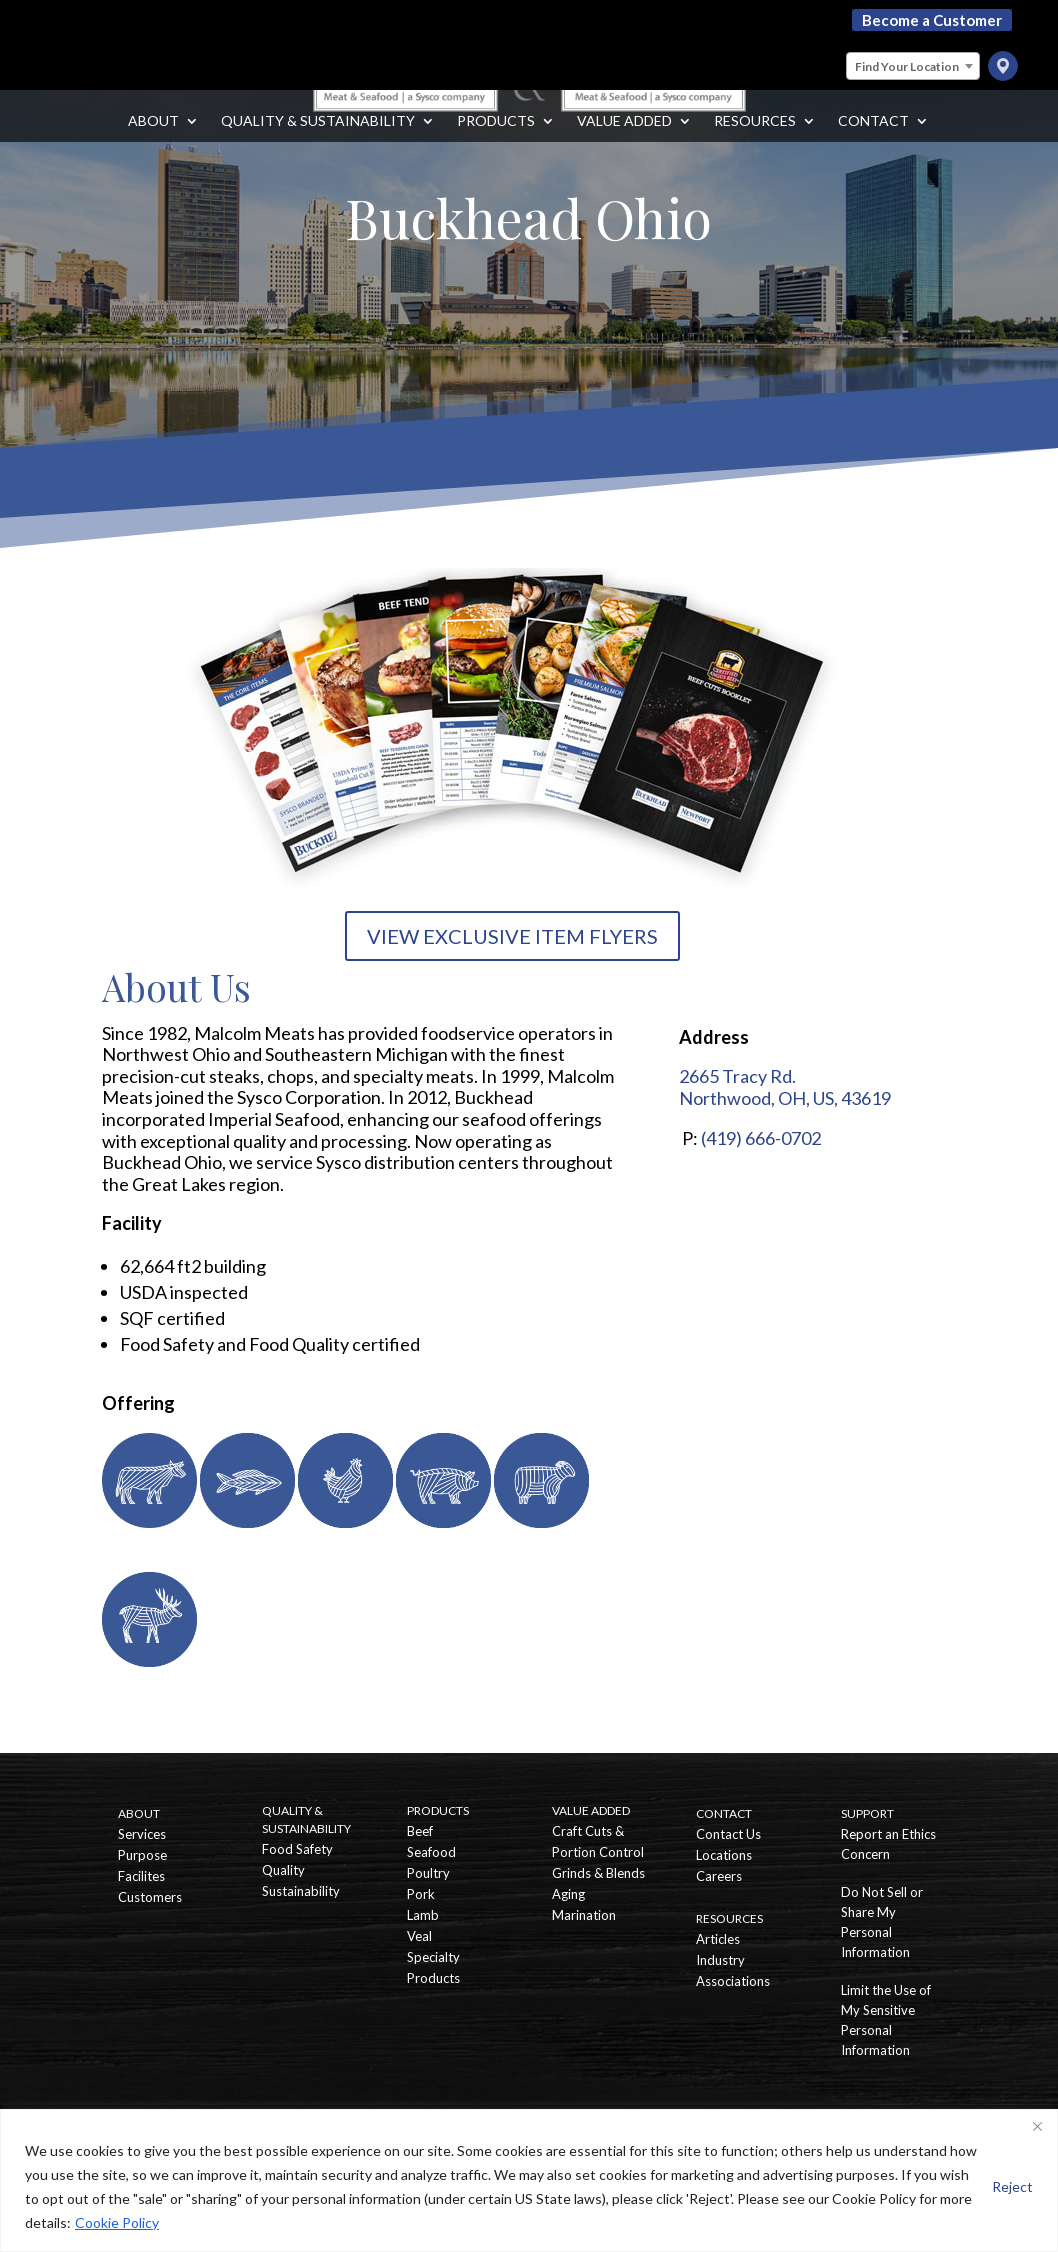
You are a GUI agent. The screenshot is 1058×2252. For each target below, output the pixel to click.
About (153, 141)
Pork (421, 1894)
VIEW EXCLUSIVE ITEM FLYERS (512, 936)
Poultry (428, 1873)
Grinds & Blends (598, 1873)
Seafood (431, 1852)
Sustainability (301, 1891)
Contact (873, 141)
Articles (718, 1939)
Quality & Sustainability (318, 141)
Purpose (142, 1855)
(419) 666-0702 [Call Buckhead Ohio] (761, 1138)
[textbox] (913, 67)
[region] (529, 2180)
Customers (150, 1897)
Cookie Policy (117, 2222)
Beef (420, 1831)
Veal (419, 1936)
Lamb (423, 1915)
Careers (719, 1876)
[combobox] (913, 66)
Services (142, 1834)
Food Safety (297, 1849)
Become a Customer (932, 20)
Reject (1012, 2186)
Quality (283, 1870)
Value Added (624, 141)
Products (496, 141)
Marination (584, 1915)
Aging (568, 1894)
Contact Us (728, 1834)
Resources (755, 141)
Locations (724, 1855)
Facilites (141, 1876)
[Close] (1037, 2126)
